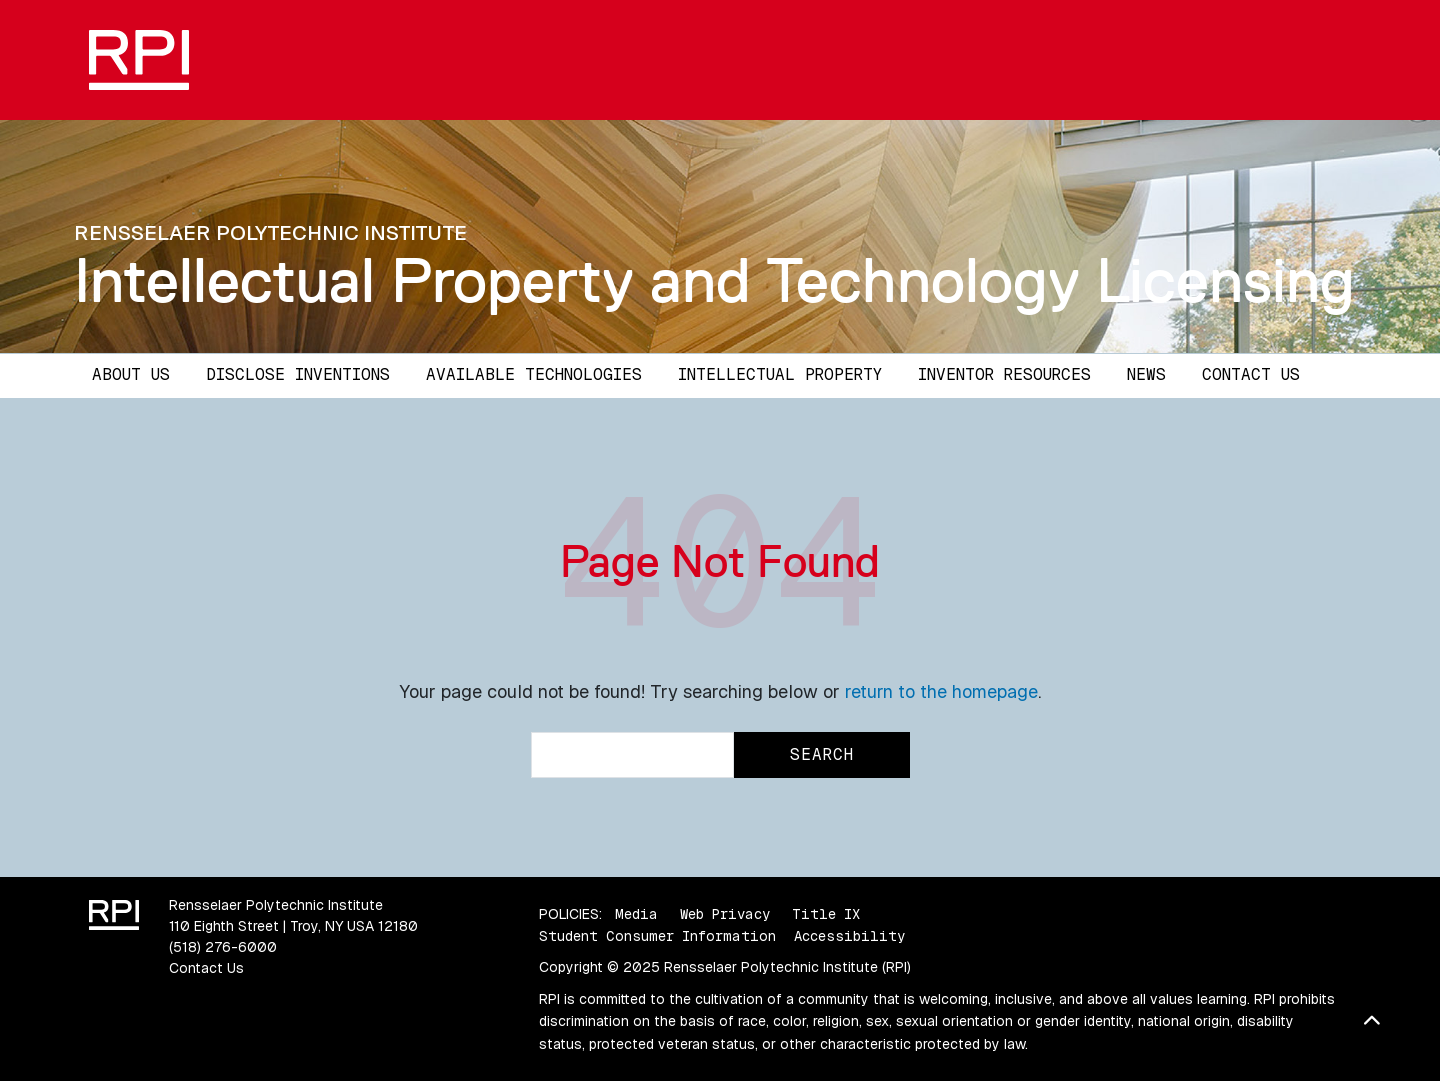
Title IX (826, 914)
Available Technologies (534, 374)
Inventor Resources (1004, 374)
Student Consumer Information (657, 936)
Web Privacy (725, 914)
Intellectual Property (780, 374)
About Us (131, 374)
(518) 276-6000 (223, 947)
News (1146, 374)
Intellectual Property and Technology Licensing (714, 280)
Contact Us (1251, 374)
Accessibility (849, 936)
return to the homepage (941, 691)
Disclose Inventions (298, 374)
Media (636, 914)
